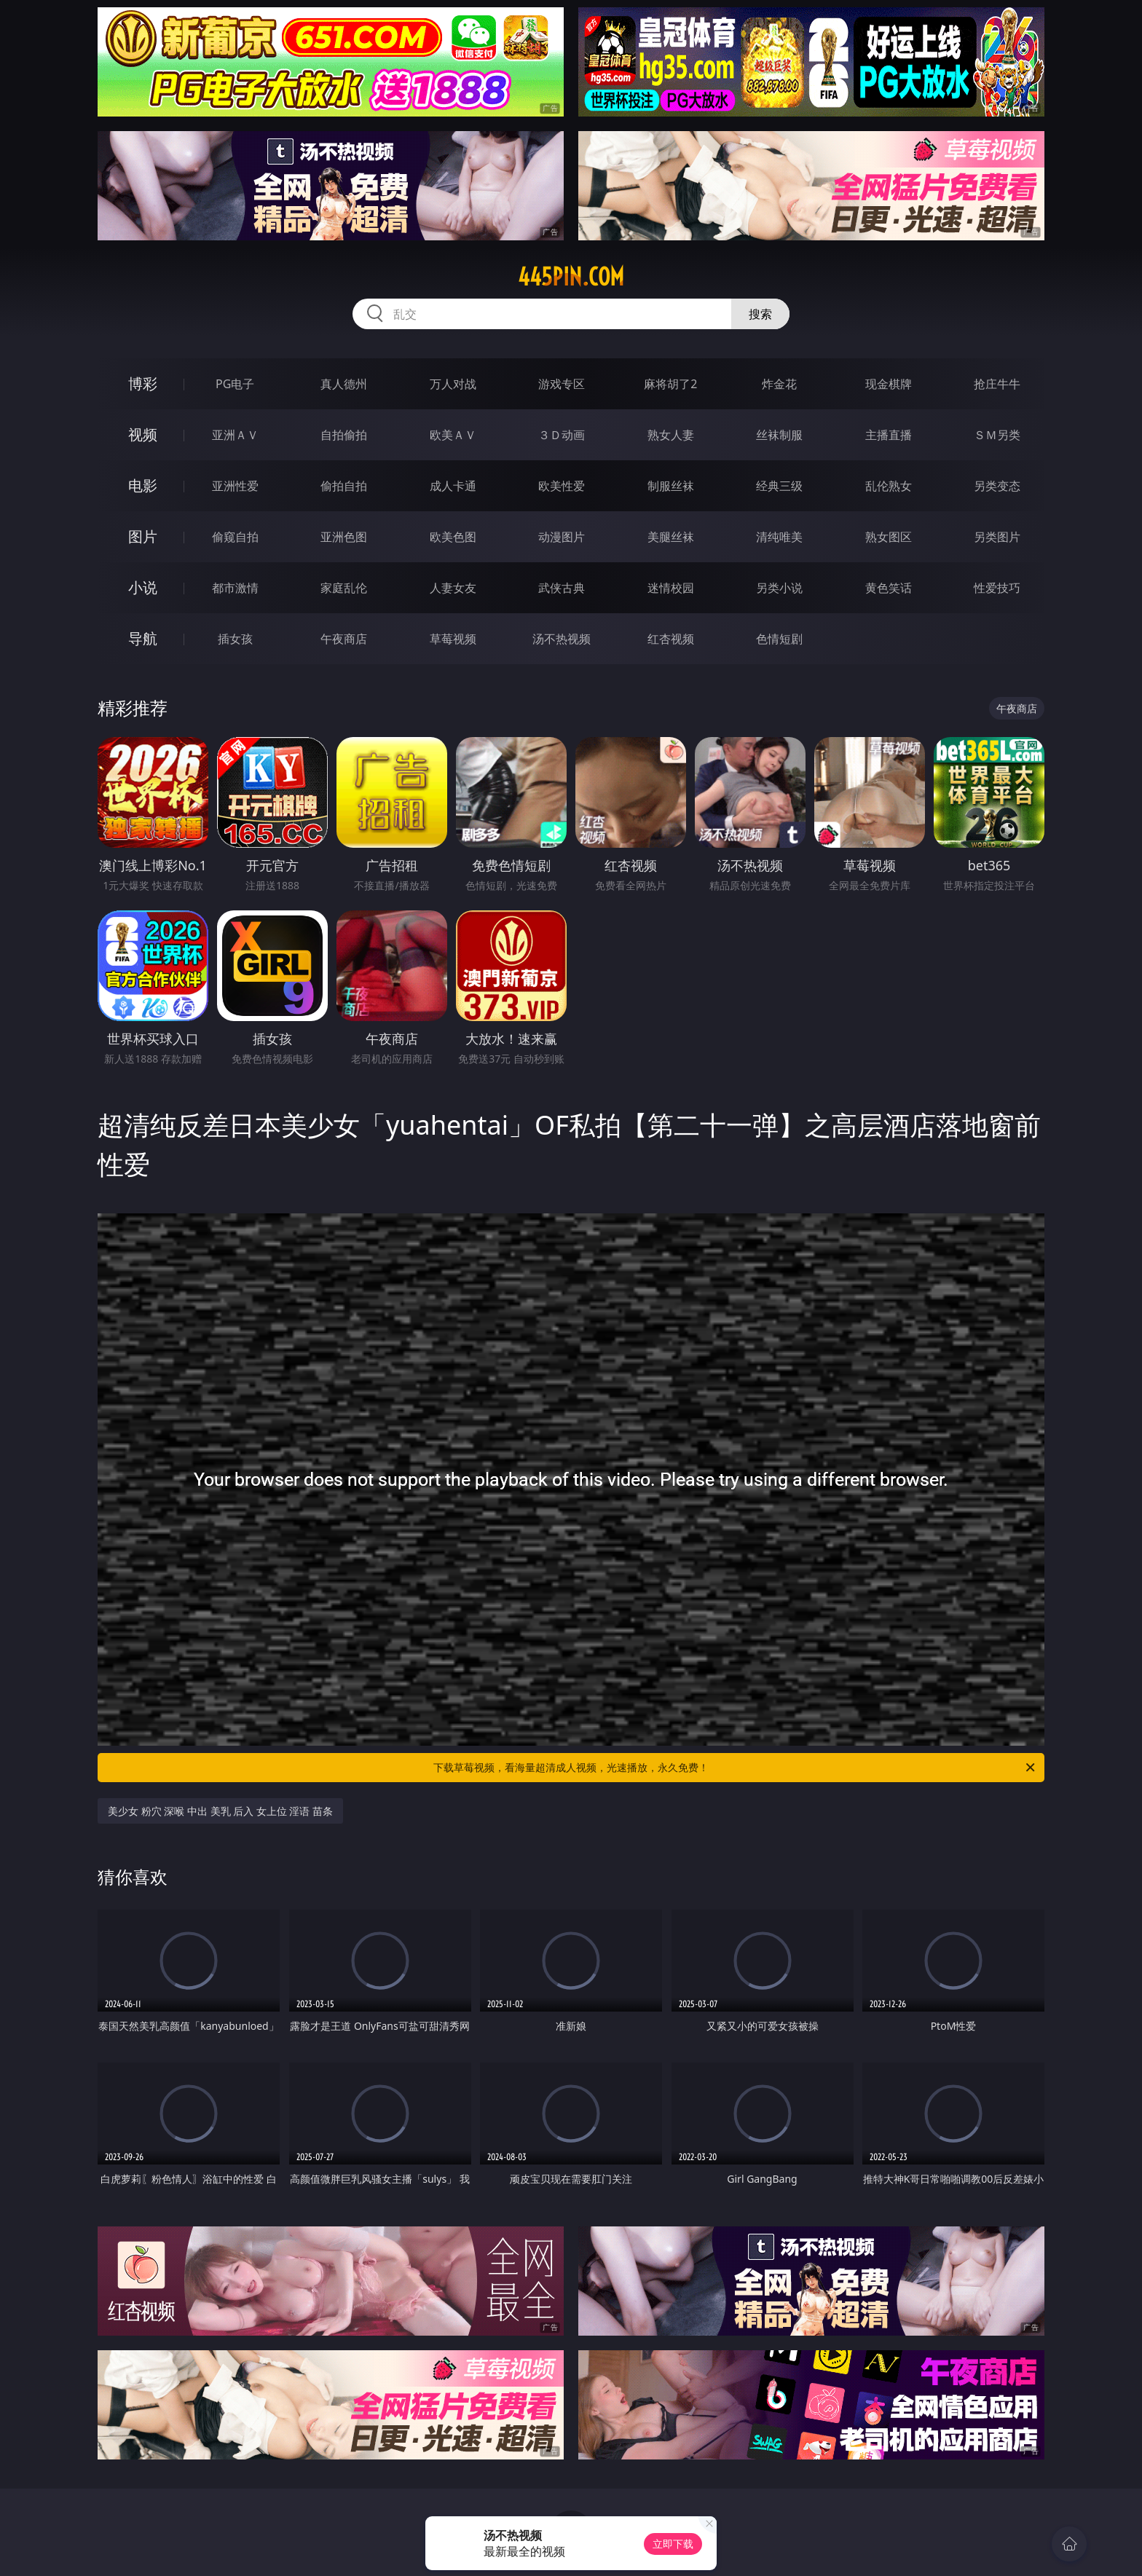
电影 (142, 485)
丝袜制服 (779, 435)
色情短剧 (779, 639)
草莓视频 (453, 639)
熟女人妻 (670, 435)
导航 (142, 638)
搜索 (760, 314)
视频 (142, 434)
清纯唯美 (779, 537)
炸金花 (779, 384)
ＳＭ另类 (997, 435)
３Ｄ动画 (561, 435)
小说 (142, 587)
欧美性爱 (561, 486)
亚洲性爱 (235, 486)
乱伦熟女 (888, 486)
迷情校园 (670, 588)
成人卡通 (453, 486)
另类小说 (779, 588)
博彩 (142, 383)
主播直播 (888, 435)
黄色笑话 (888, 588)
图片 (142, 536)
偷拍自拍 (343, 486)
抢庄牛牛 (997, 384)
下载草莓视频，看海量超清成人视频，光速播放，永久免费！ (735, 1767)
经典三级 (779, 486)
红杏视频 (670, 639)
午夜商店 (343, 639)
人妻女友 (453, 588)
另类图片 (997, 537)
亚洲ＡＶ (235, 435)
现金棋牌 (888, 384)
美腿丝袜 (670, 537)
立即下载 (673, 2544)
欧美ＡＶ (453, 435)
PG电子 (235, 384)
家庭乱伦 (343, 588)
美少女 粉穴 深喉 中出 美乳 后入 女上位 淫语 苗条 (220, 1811)
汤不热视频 (561, 639)
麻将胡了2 (670, 384)
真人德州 (343, 384)
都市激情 (235, 588)
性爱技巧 (997, 588)
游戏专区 (561, 384)
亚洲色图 (343, 537)
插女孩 (235, 639)
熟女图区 (888, 537)
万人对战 (453, 384)
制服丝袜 (670, 486)
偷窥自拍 (235, 537)
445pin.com (571, 276)
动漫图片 (561, 537)
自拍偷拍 (343, 435)
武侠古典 (561, 588)
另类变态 (997, 486)
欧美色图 (453, 537)
